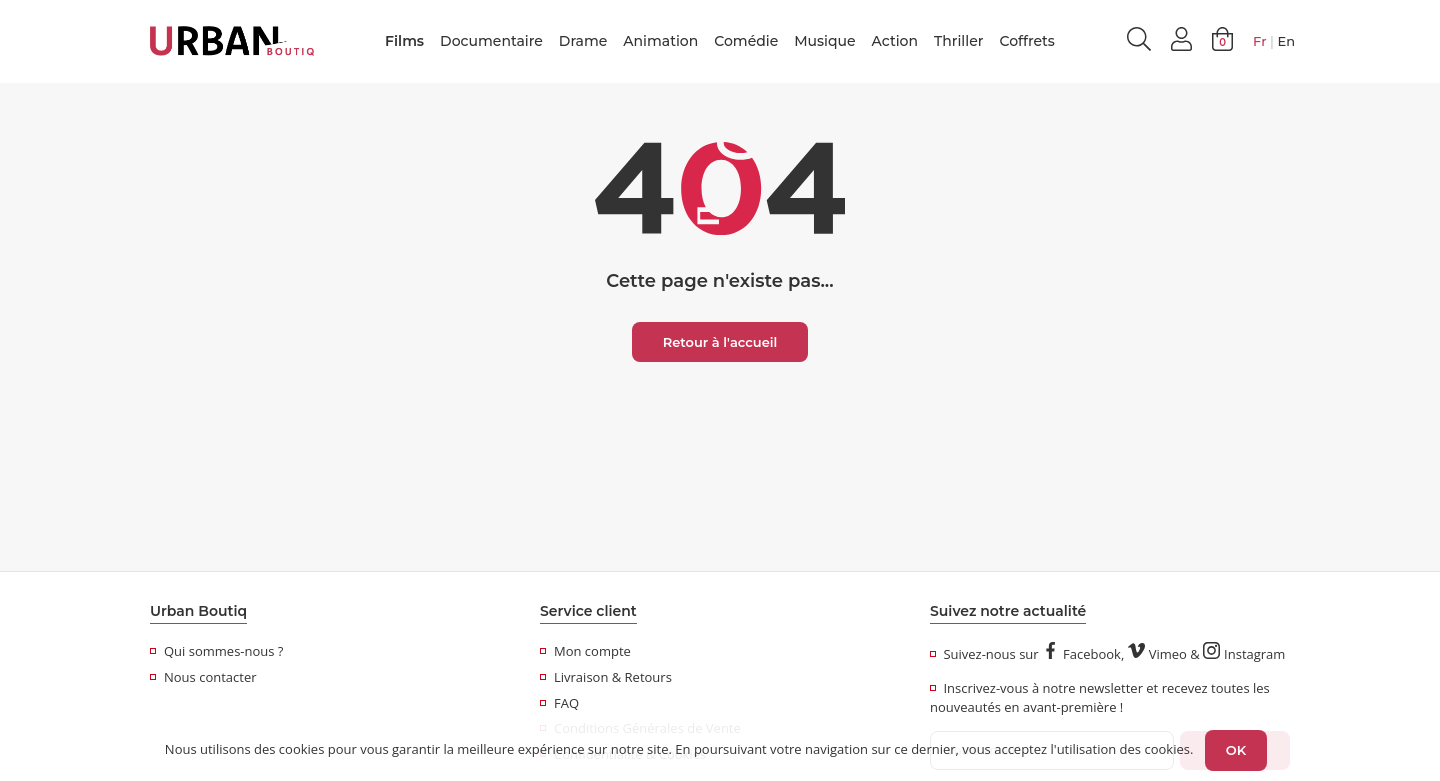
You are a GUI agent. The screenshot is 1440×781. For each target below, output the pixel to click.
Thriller (958, 41)
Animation (660, 41)
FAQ (559, 703)
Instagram (1244, 654)
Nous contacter (203, 677)
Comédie (746, 41)
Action (895, 41)
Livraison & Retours (606, 677)
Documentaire (491, 41)
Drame (583, 41)
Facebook (1081, 654)
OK (1236, 750)
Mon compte (585, 651)
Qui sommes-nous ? (216, 651)
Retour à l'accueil (720, 342)
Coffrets (1026, 41)
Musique (824, 41)
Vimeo (1157, 654)
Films (404, 41)
